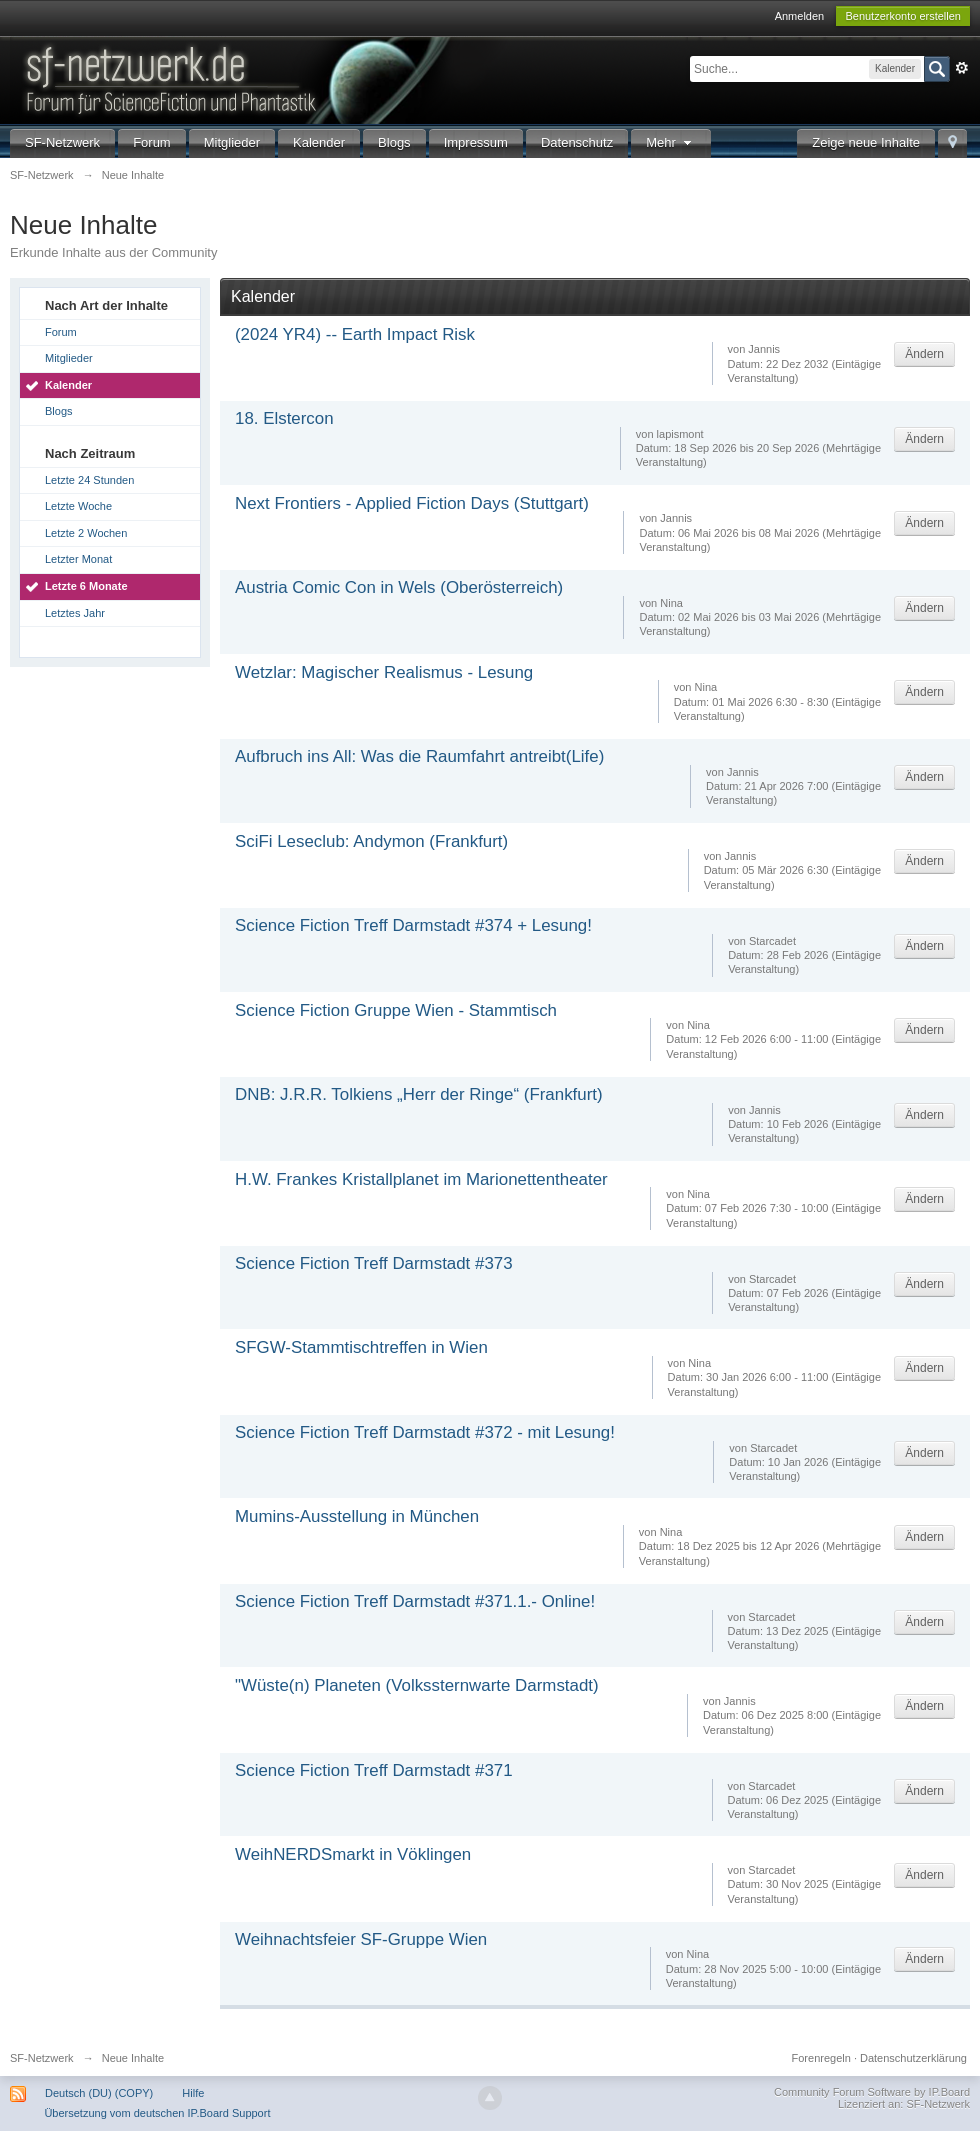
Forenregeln (821, 2058)
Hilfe (193, 2093)
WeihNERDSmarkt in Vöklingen (353, 1854)
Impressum (476, 142)
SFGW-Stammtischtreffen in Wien (361, 1347)
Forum (152, 142)
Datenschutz (577, 142)
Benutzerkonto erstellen (903, 16)
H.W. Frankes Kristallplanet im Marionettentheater (421, 1179)
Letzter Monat (78, 559)
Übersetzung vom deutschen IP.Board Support (157, 2113)
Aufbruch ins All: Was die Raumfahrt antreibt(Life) (419, 756)
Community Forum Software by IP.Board (872, 2092)
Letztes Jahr (75, 613)
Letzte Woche (78, 506)
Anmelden (800, 16)
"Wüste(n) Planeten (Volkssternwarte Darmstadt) (417, 1685)
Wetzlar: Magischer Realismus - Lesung (384, 672)
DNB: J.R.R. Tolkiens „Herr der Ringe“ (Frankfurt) (419, 1094)
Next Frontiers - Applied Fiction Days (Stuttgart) (412, 503)
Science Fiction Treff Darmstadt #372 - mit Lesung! (425, 1432)
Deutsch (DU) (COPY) (99, 2093)
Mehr (671, 142)
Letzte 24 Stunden (89, 480)
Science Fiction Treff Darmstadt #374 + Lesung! (413, 925)
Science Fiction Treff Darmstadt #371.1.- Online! (415, 1601)
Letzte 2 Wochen (86, 533)
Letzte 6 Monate (86, 586)
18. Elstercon (284, 418)
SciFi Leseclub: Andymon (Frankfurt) (371, 841)
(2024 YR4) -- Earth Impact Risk (355, 334)
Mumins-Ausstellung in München (357, 1516)
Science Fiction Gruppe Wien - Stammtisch (396, 1010)
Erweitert (962, 68)
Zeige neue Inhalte (866, 142)
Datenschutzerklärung (913, 2058)
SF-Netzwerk (62, 142)
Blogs (394, 142)
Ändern (924, 354)
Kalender (319, 142)
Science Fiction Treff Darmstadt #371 (374, 1770)
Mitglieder (232, 142)
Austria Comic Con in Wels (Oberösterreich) (399, 587)
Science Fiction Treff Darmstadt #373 (374, 1263)
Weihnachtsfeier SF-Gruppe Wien (361, 1939)
